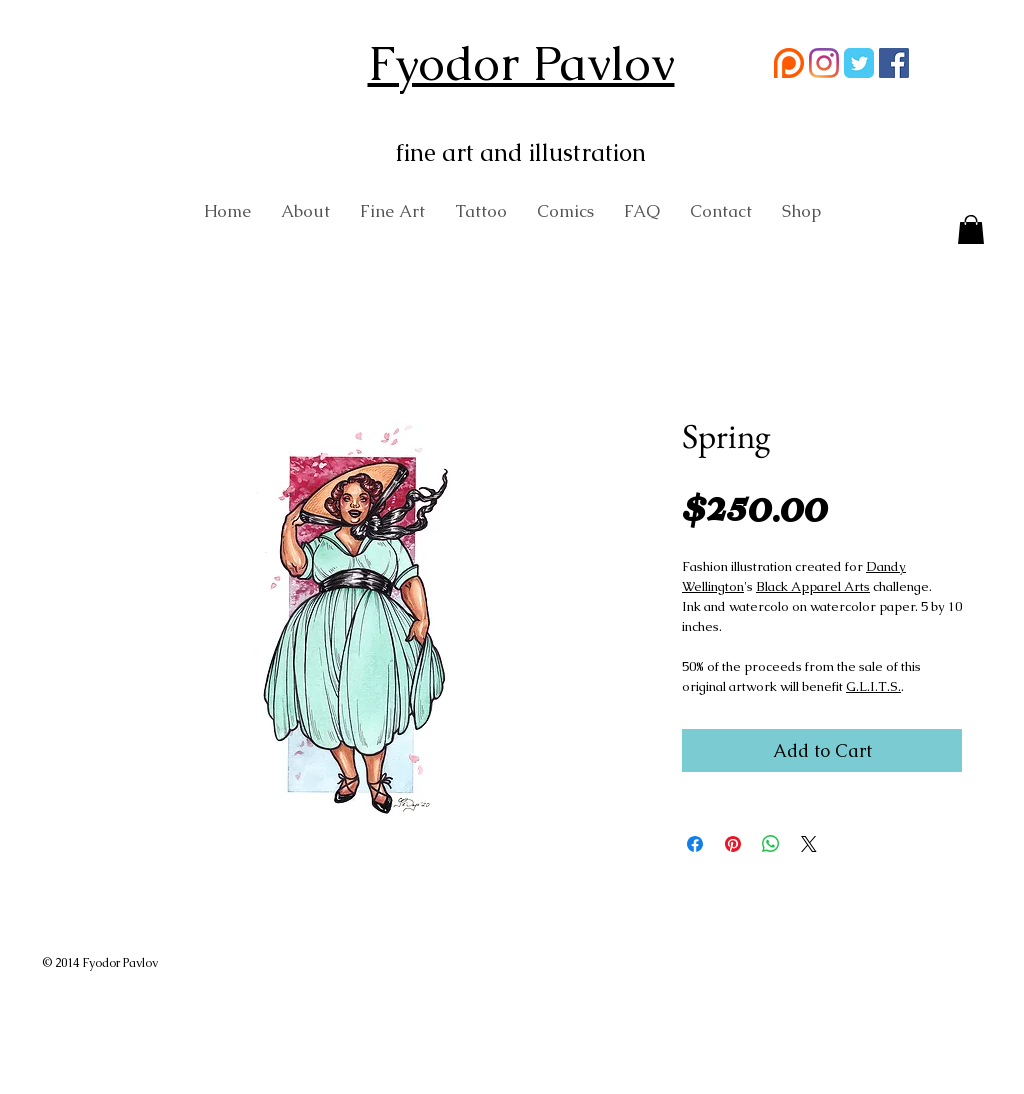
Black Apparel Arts (813, 586)
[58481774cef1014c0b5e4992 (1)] (789, 63)
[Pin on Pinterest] (733, 844)
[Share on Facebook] (695, 844)
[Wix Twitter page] (859, 63)
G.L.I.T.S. (873, 686)
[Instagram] (824, 63)
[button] (971, 231)
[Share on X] (809, 844)
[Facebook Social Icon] (894, 63)
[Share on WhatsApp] (771, 844)
